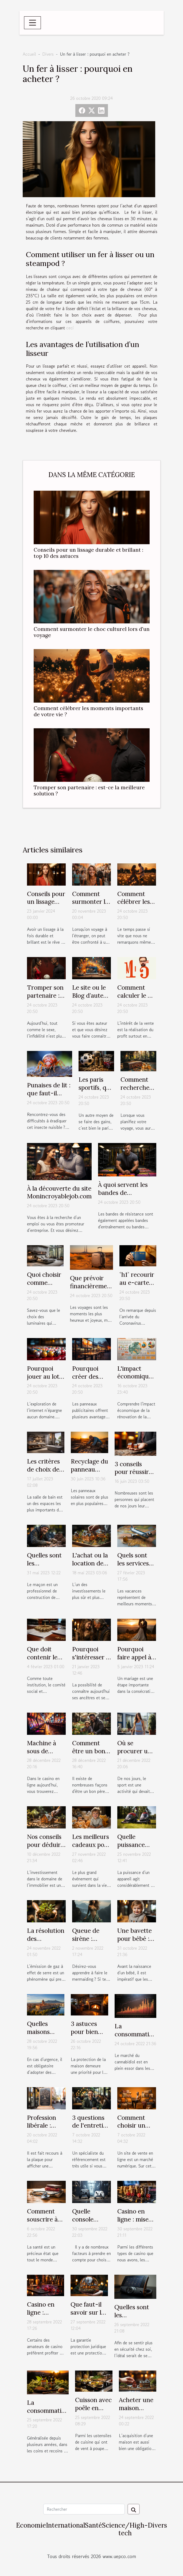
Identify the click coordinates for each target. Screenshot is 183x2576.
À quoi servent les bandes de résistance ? (123, 1193)
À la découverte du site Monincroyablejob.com (59, 1192)
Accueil (29, 54)
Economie (31, 2525)
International (65, 2525)
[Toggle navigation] (32, 22)
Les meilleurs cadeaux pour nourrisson (91, 1845)
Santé (93, 2525)
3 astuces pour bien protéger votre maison (89, 2036)
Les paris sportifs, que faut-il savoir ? (96, 1091)
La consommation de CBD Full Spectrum (135, 2038)
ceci (70, 328)
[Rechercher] (84, 2509)
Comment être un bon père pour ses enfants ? (91, 1755)
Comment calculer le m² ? (136, 995)
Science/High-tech (125, 2529)
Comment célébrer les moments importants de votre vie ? (88, 711)
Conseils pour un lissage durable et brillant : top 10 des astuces (88, 553)
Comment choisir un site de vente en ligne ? (135, 2130)
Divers (48, 54)
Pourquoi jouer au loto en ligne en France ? (45, 1380)
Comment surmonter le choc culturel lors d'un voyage (92, 632)
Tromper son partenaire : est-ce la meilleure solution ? (89, 790)
